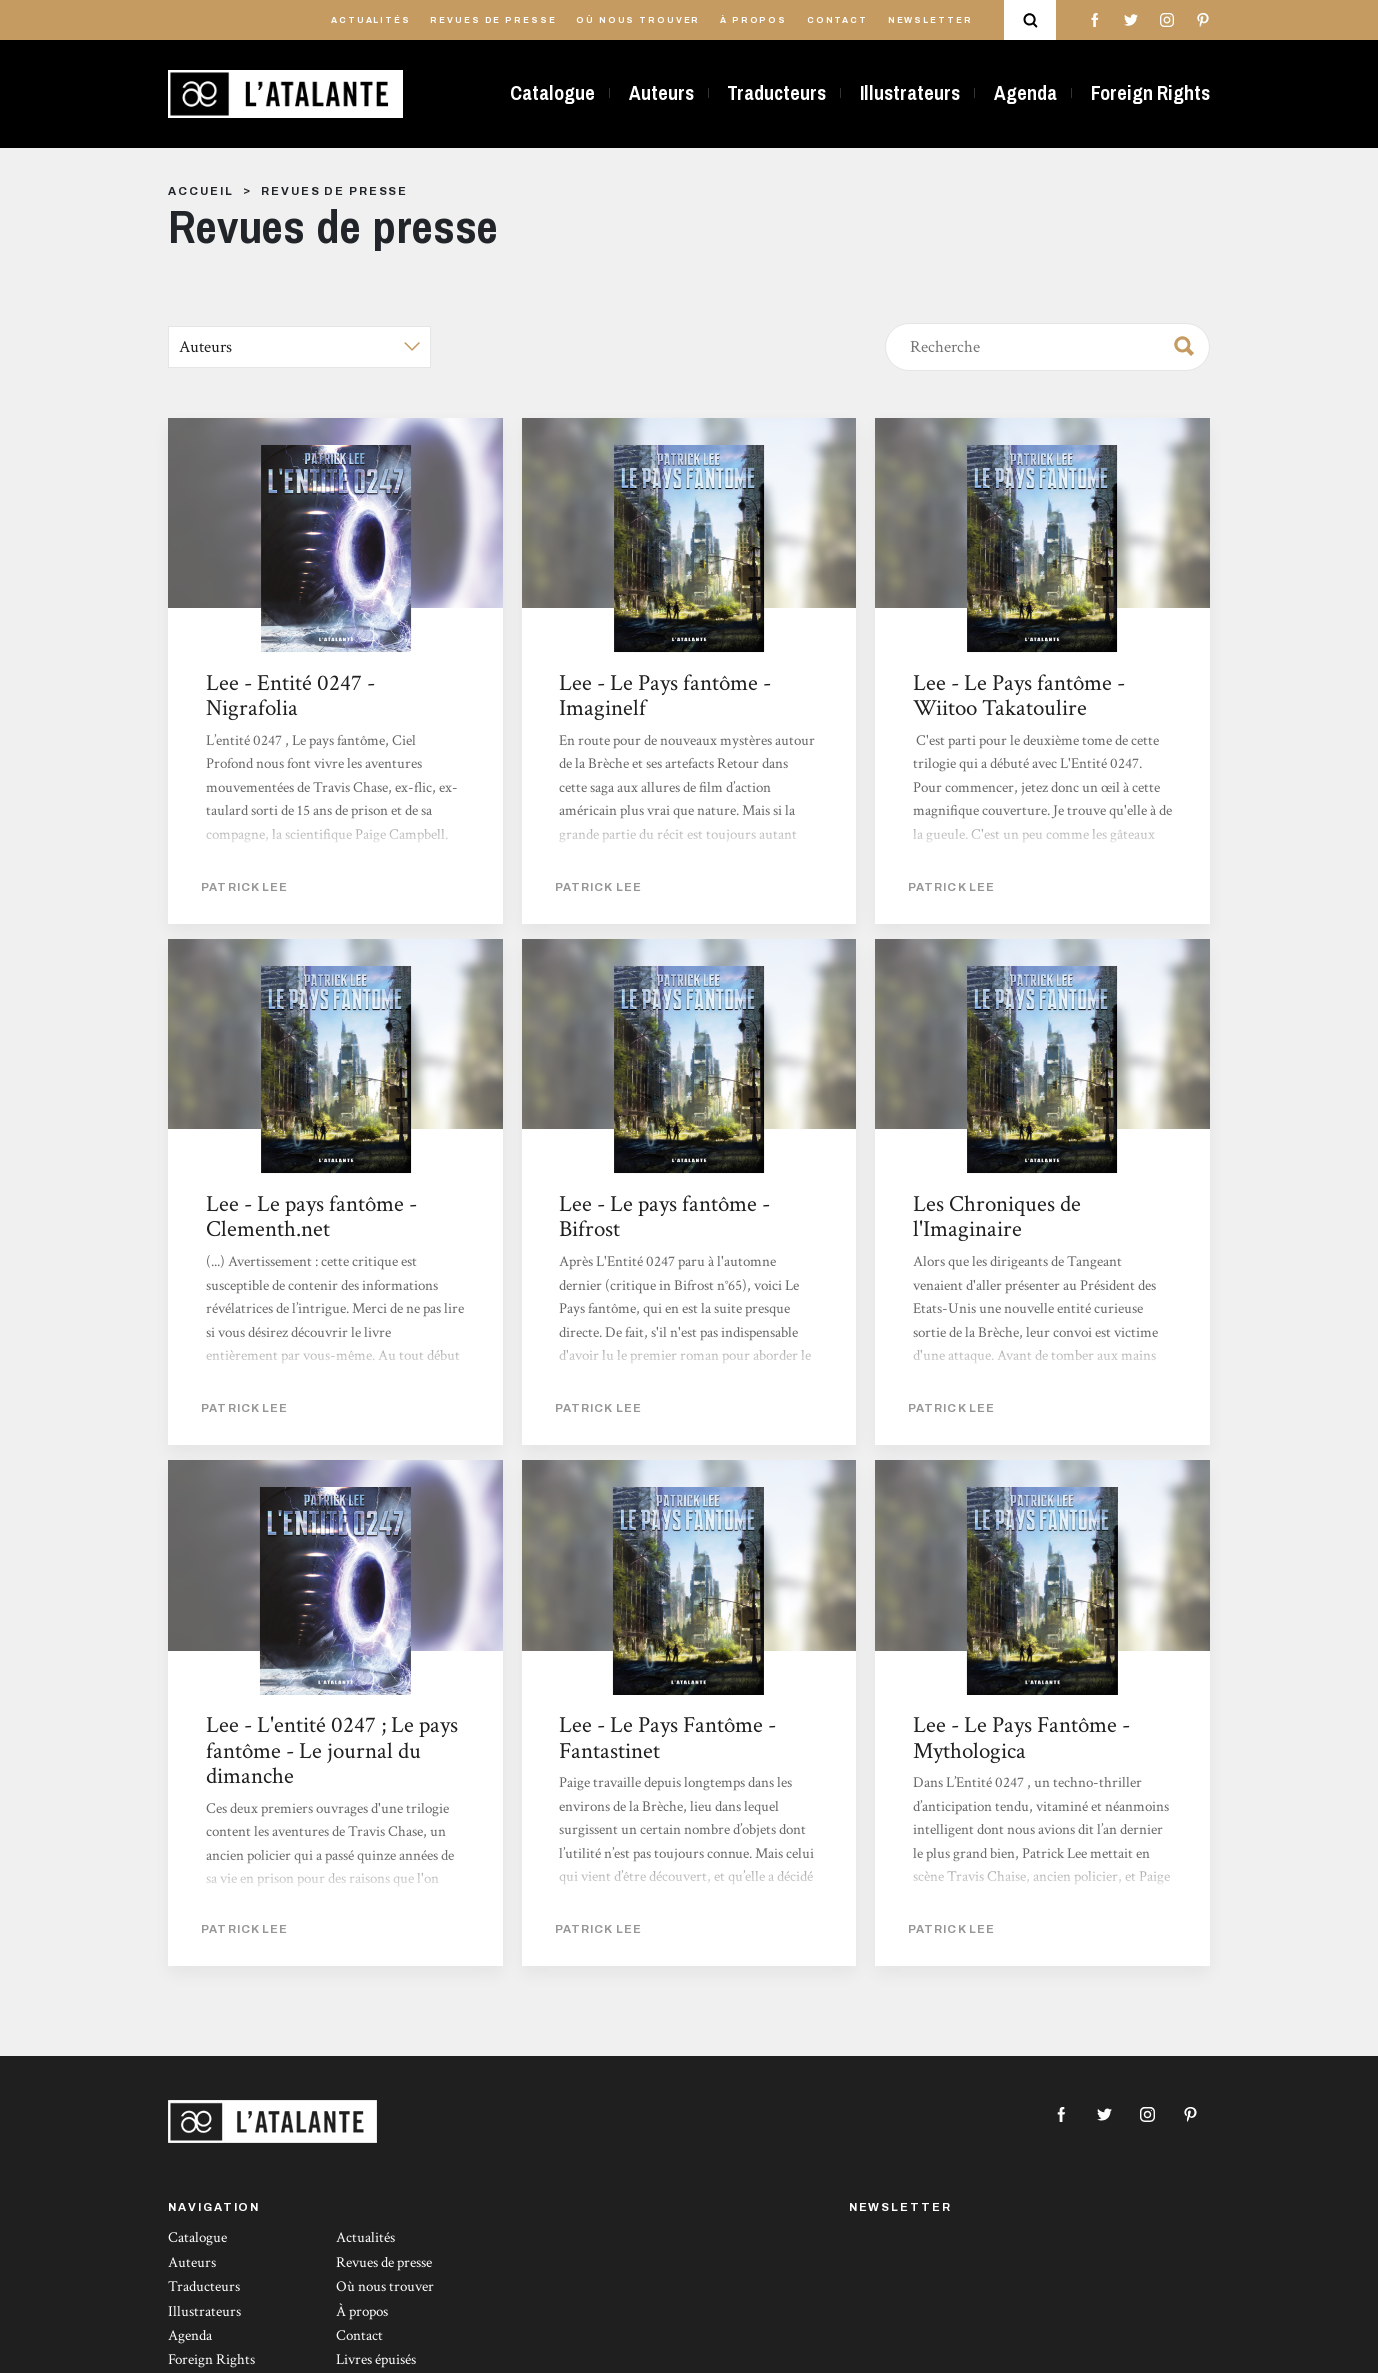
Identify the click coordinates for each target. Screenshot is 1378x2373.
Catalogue (552, 93)
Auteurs (661, 93)
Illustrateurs (910, 93)
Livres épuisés (376, 2359)
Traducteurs (776, 93)
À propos (753, 20)
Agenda (1025, 93)
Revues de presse (493, 20)
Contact (837, 20)
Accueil (200, 191)
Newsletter (930, 20)
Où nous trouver (638, 20)
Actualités (371, 20)
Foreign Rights (1150, 93)
